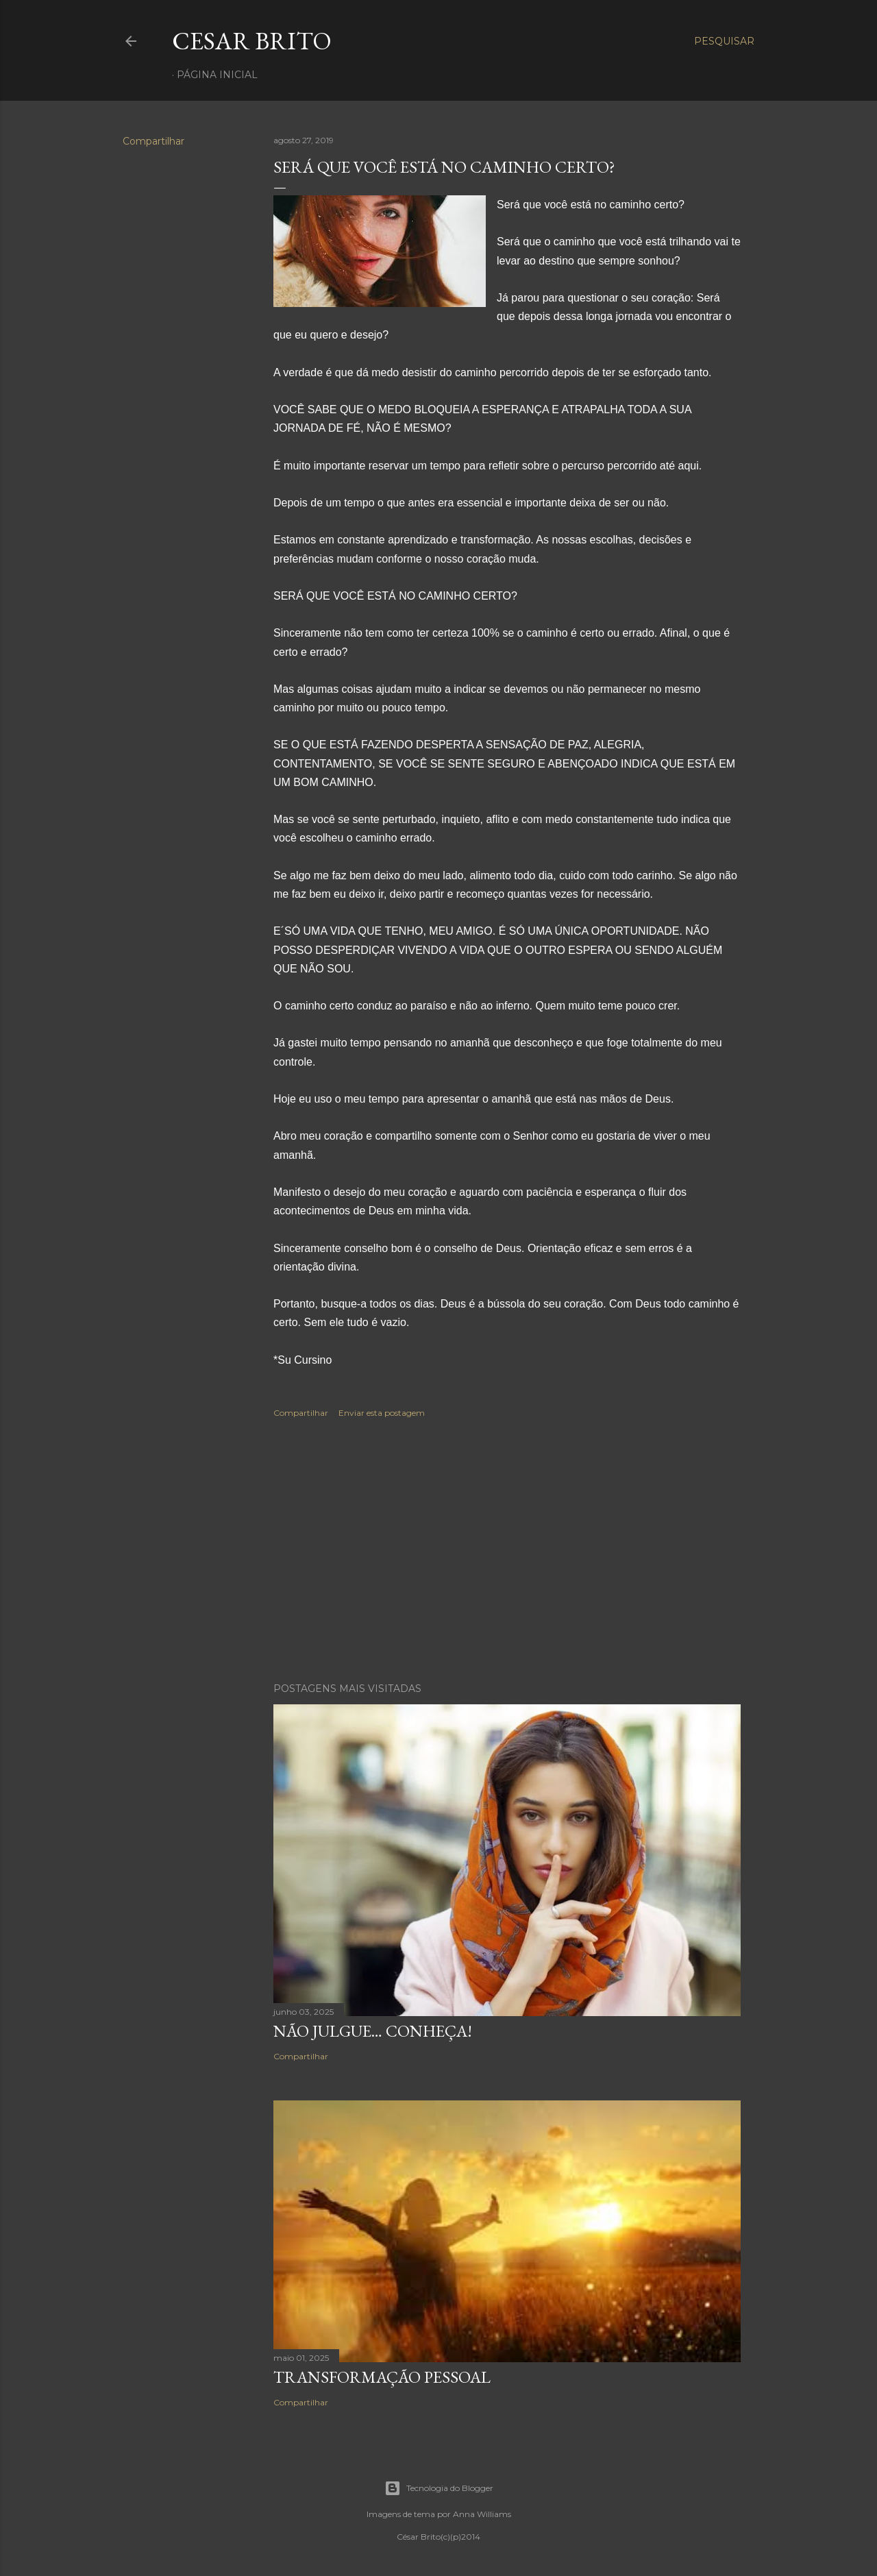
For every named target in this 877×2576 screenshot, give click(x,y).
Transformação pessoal (382, 2377)
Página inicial (217, 75)
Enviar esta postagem (381, 1413)
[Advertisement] (507, 1552)
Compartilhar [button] (153, 141)
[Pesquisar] (724, 41)
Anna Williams (482, 2514)
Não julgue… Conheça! (372, 2030)
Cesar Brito (252, 41)
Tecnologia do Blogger (438, 2488)
